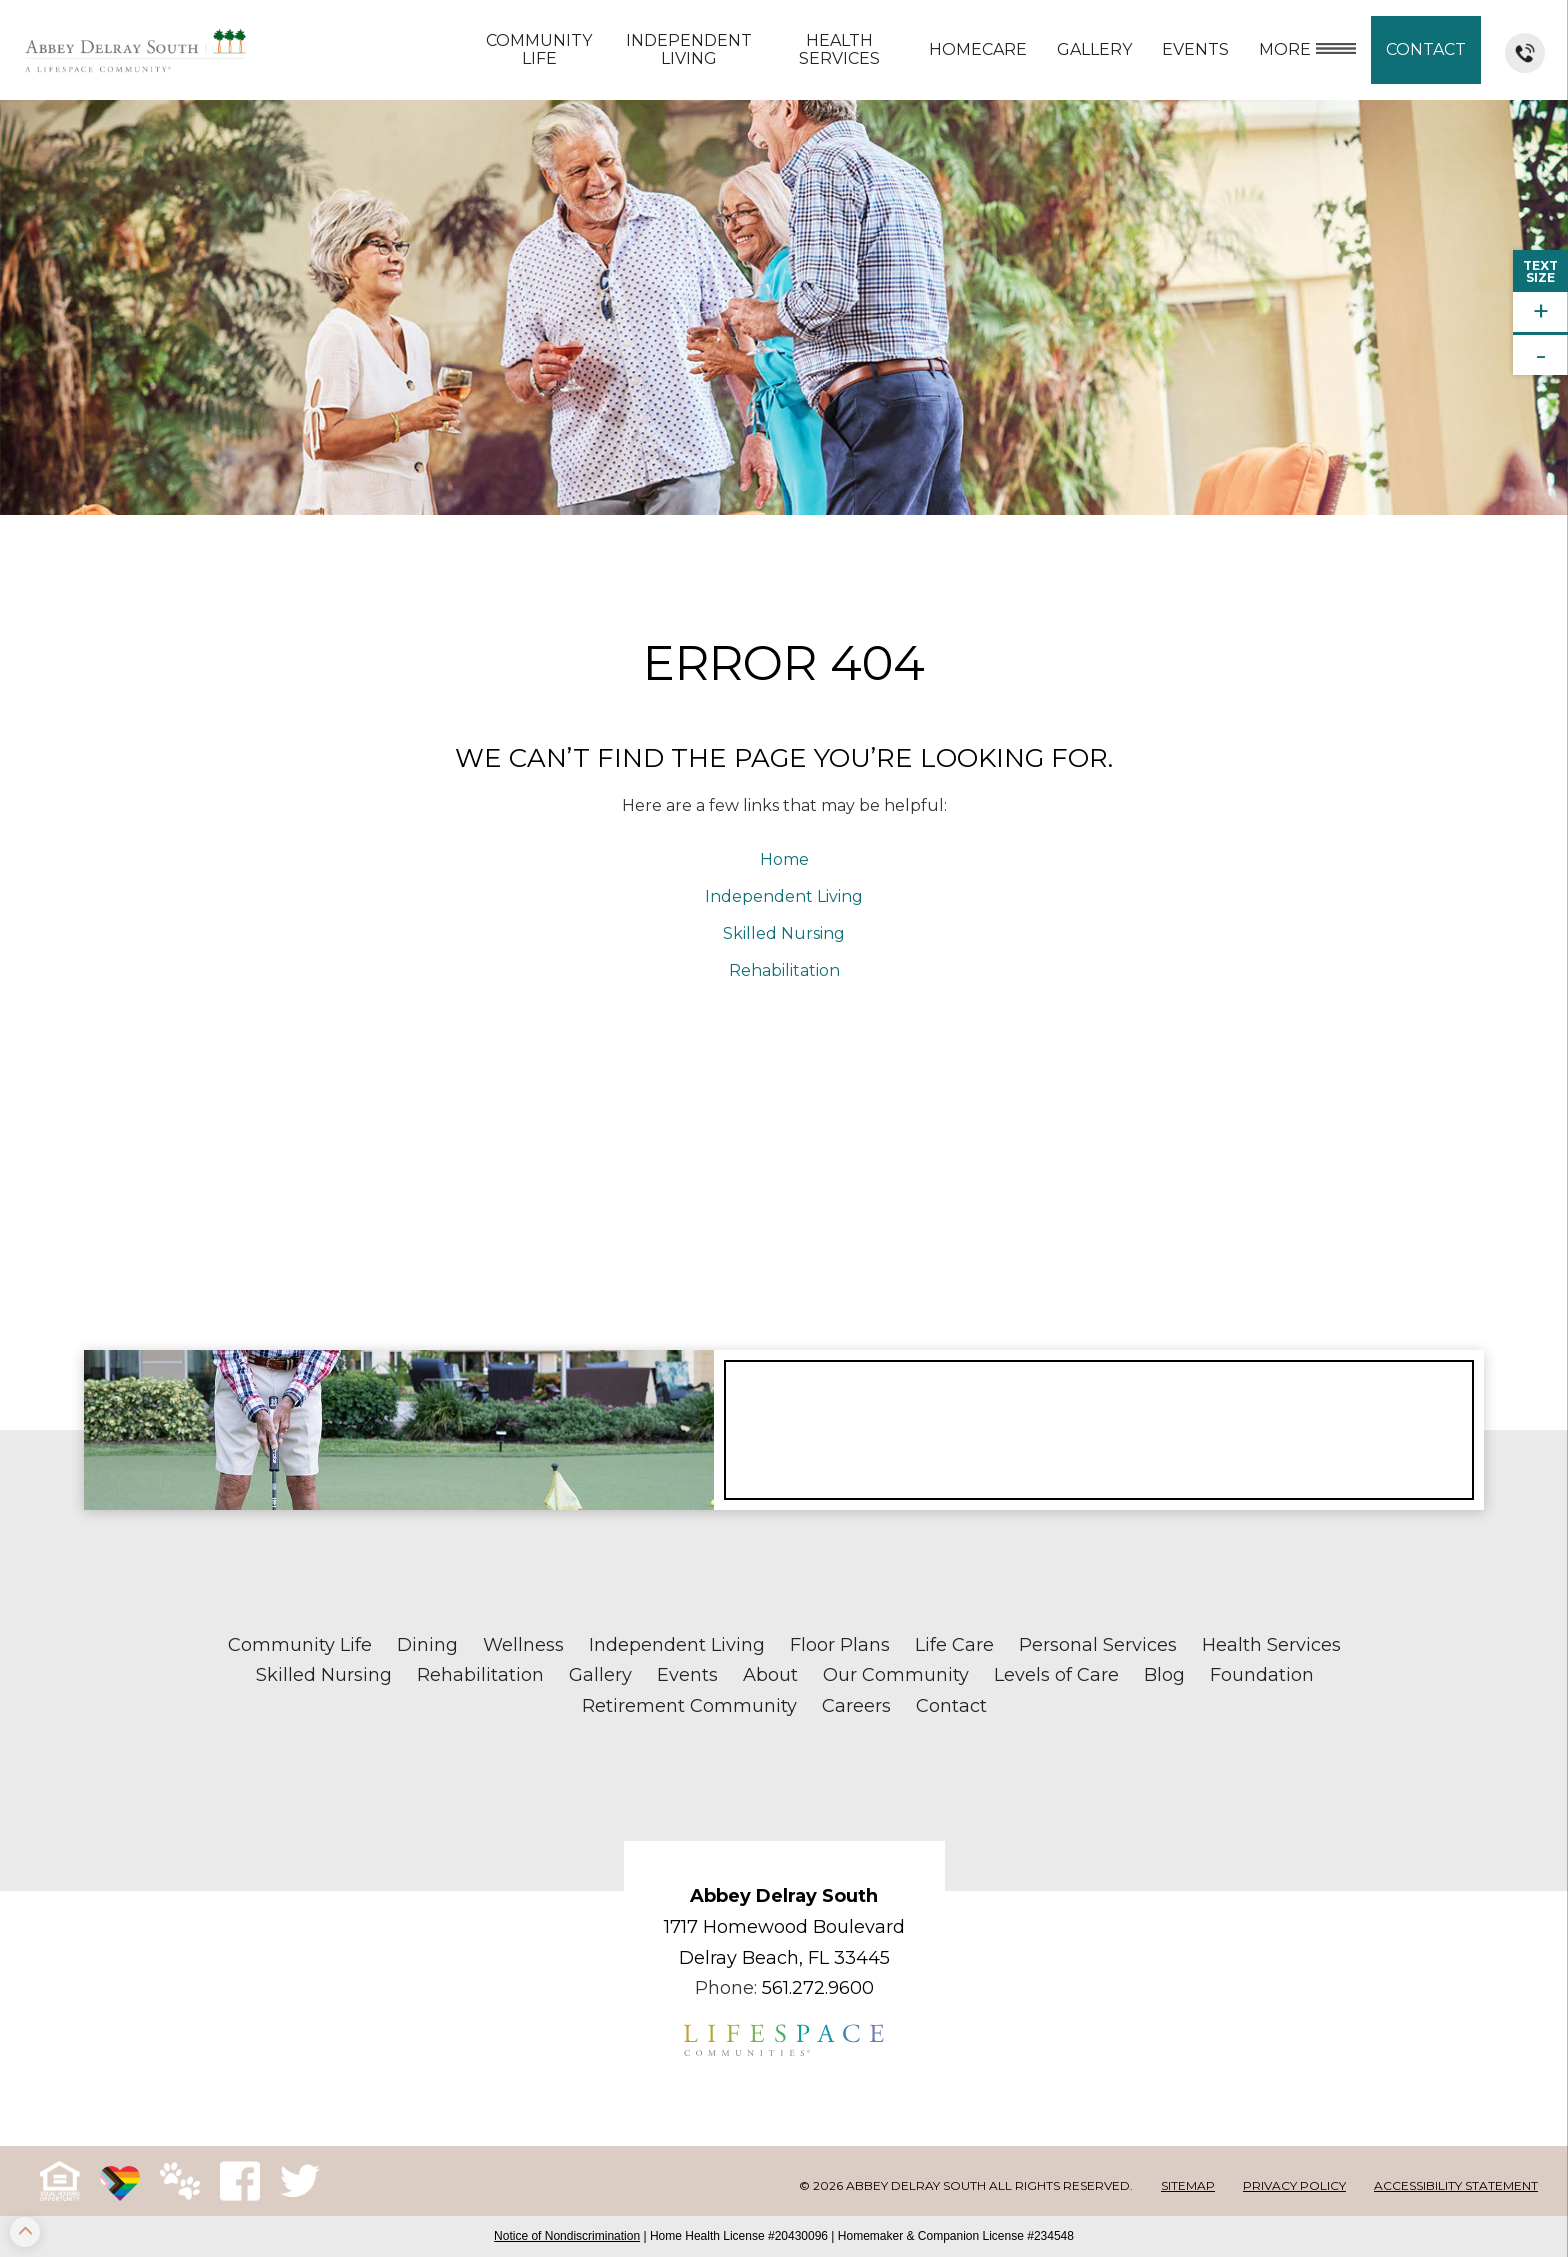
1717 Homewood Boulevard (784, 1927)
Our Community (896, 1675)
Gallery (1094, 49)
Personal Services (1098, 1645)
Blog (1164, 1675)
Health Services (839, 49)
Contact (1426, 49)
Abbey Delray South (784, 1896)
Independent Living (689, 49)
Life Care (954, 1645)
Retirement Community (689, 1706)
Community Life (539, 49)
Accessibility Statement (1456, 2185)
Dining (427, 1645)
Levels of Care (1056, 1675)
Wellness (523, 1645)
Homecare (978, 49)
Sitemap (1188, 2185)
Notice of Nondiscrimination (567, 2236)
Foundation (1262, 1675)
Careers (856, 1706)
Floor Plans (840, 1645)
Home (784, 859)
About (770, 1675)
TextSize (1540, 271)
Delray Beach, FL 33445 (784, 1958)
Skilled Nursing (784, 933)
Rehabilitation (784, 970)
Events (1195, 49)
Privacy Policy (1294, 2185)
